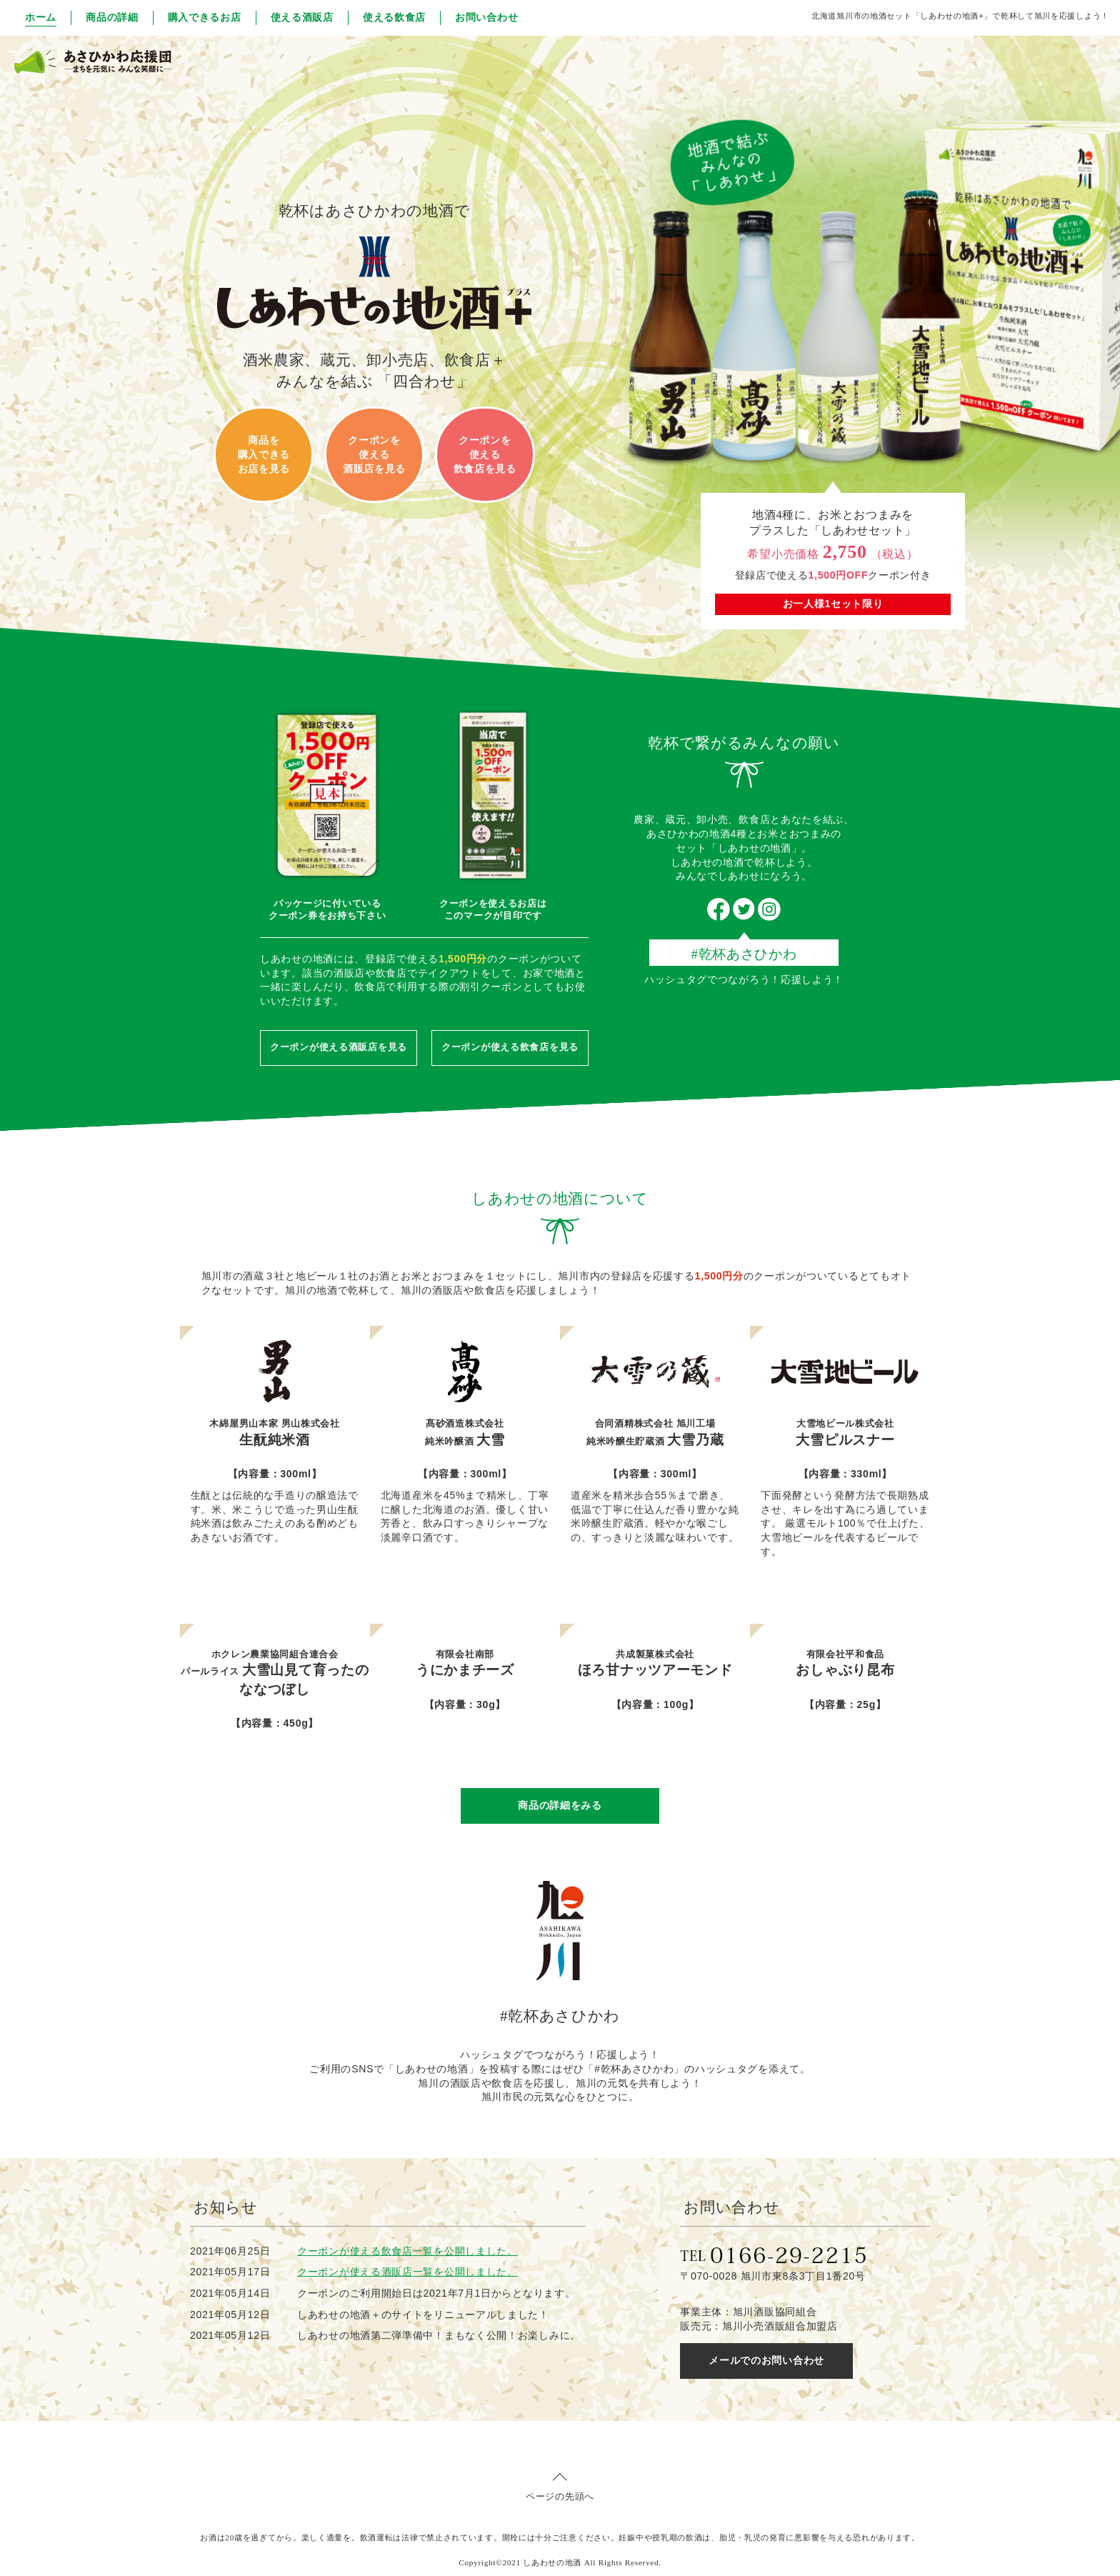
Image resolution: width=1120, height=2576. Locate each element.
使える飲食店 (394, 17)
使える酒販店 (302, 17)
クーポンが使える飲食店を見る (510, 1047)
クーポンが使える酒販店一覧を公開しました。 (407, 2271)
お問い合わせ (486, 17)
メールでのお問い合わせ (766, 2360)
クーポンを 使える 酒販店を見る (374, 454)
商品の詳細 (112, 17)
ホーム (40, 17)
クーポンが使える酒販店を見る (338, 1047)
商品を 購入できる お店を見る (264, 454)
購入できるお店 (204, 17)
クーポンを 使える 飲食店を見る (485, 454)
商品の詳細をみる (560, 1805)
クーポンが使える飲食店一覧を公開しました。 (407, 2251)
